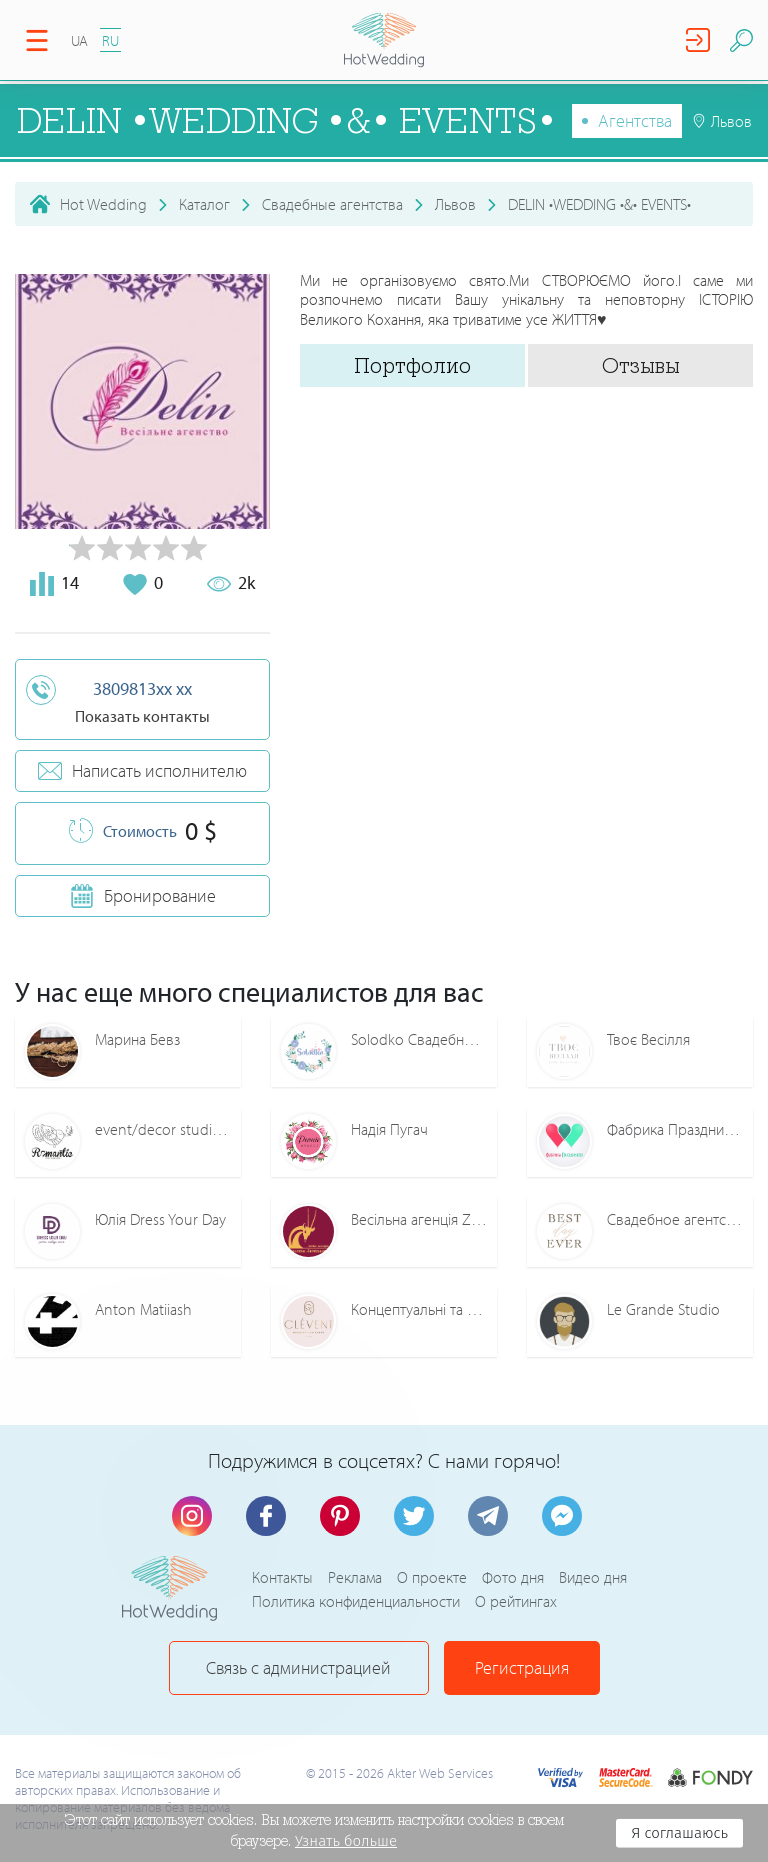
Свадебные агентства (332, 204)
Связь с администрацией (298, 1667)
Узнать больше (346, 1841)
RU (110, 40)
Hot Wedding (103, 204)
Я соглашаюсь (679, 1833)
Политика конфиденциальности (356, 1601)
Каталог (204, 204)
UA (79, 40)
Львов (455, 204)
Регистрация (522, 1667)
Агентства (635, 120)
